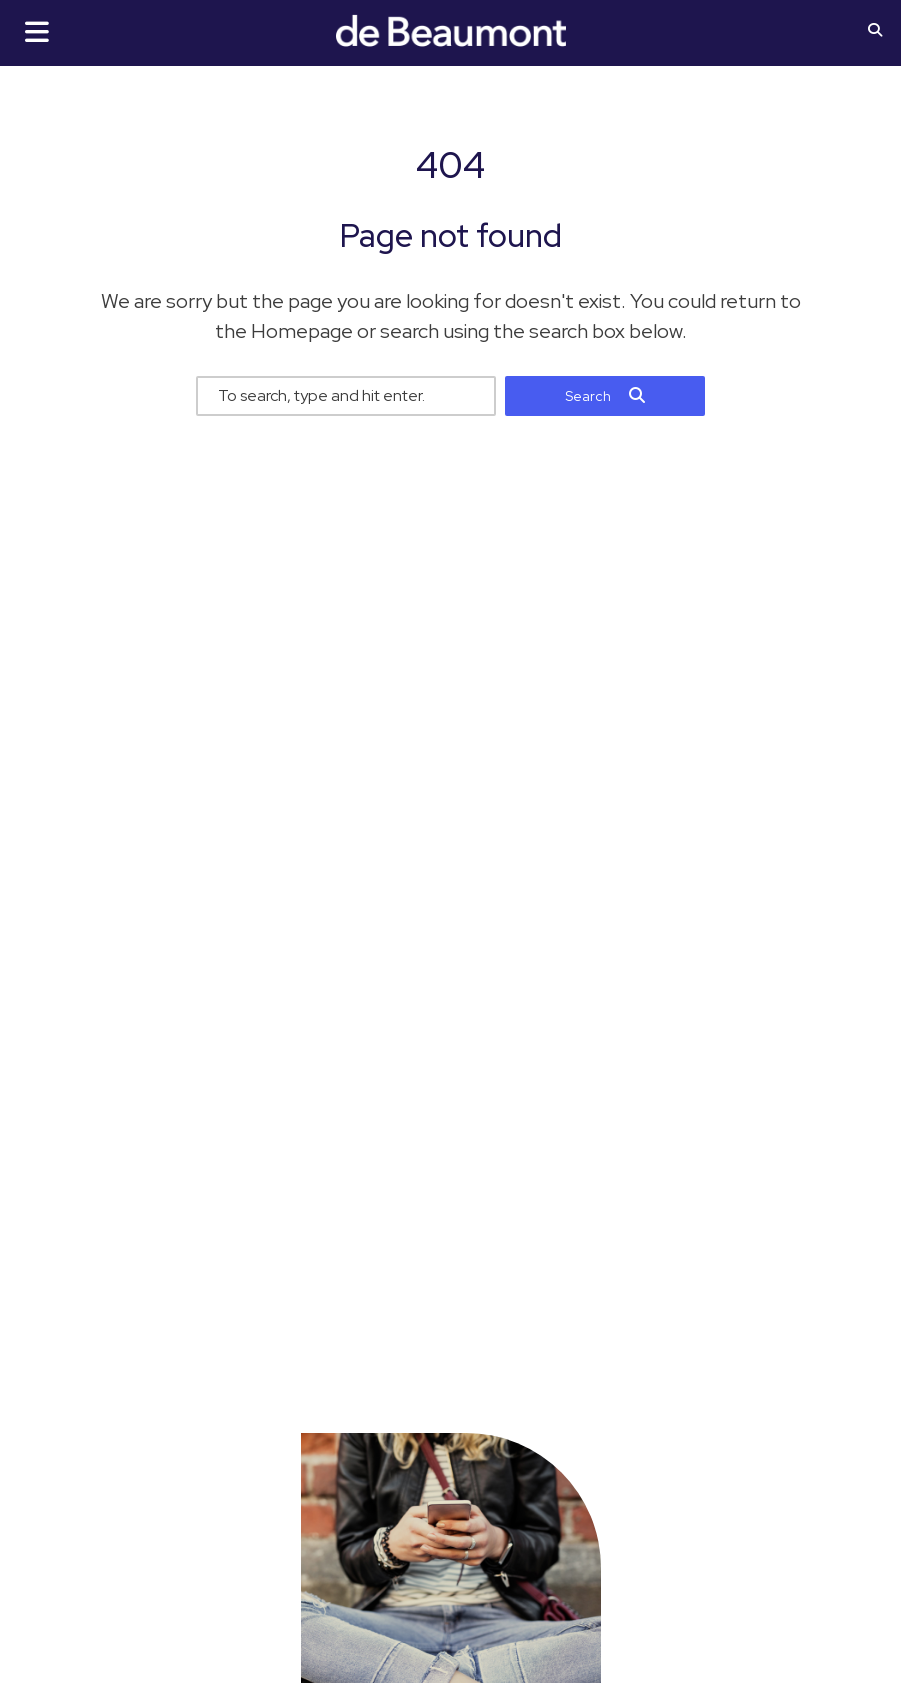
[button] (875, 32)
